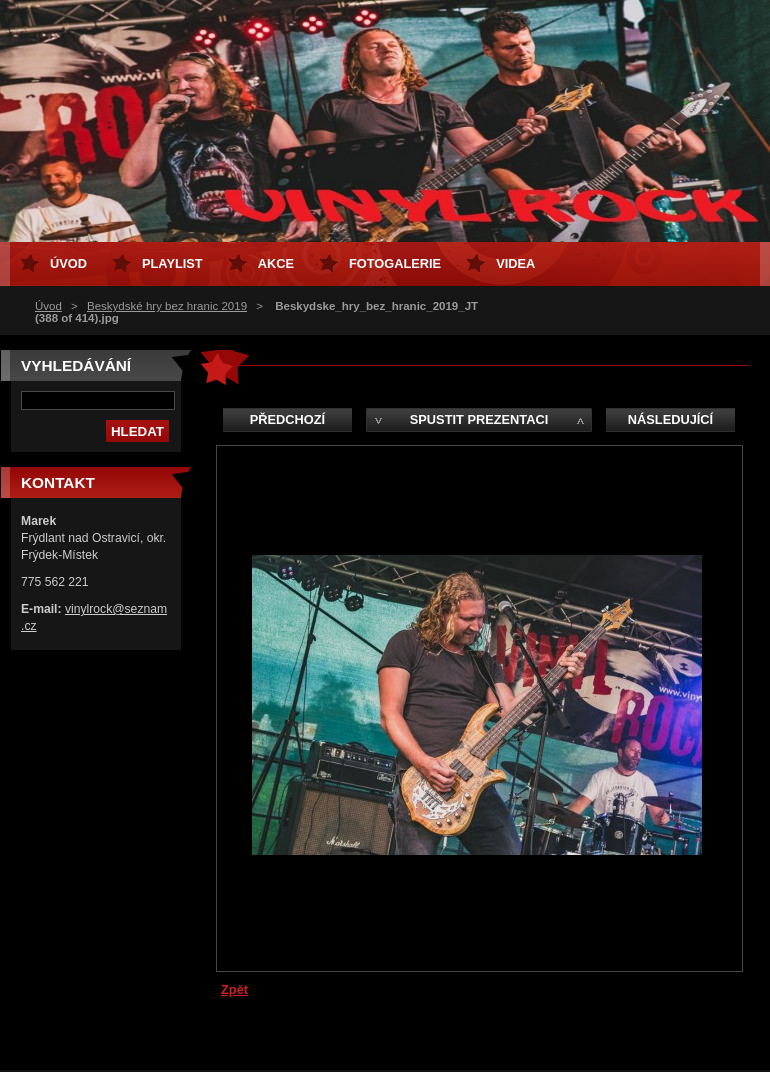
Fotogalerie (395, 263)
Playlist (172, 263)
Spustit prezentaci (479, 419)
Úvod (48, 306)
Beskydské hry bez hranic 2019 (167, 306)
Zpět (234, 989)
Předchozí (287, 419)
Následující (670, 419)
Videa (515, 263)
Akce (276, 263)
